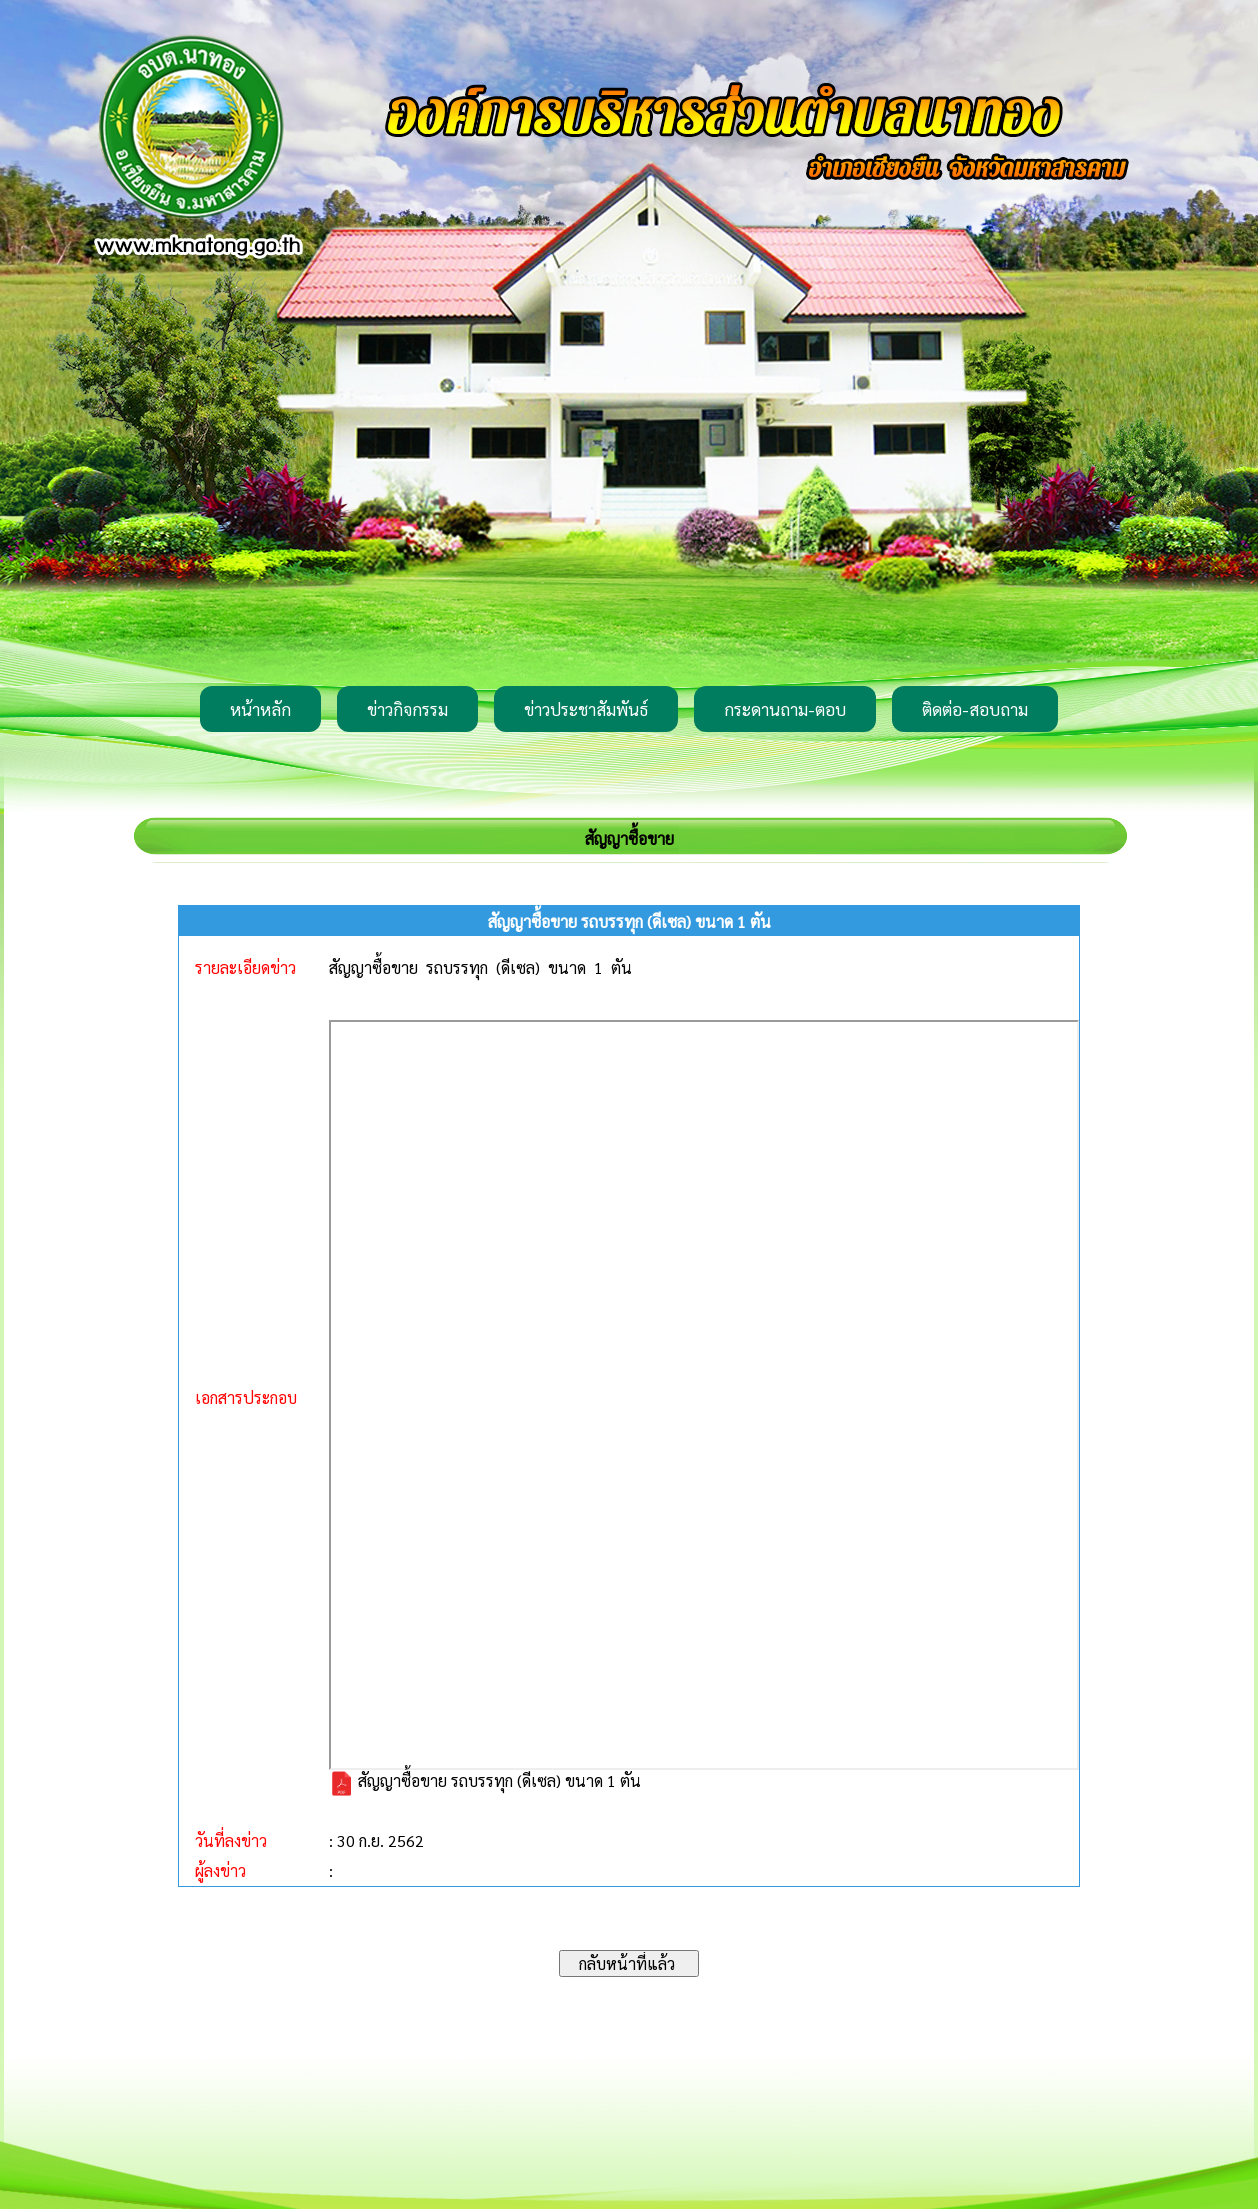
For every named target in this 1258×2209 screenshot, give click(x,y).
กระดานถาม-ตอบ (785, 709)
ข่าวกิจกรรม (407, 709)
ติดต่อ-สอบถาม (975, 709)
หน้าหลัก (260, 709)
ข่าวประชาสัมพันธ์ (586, 709)
